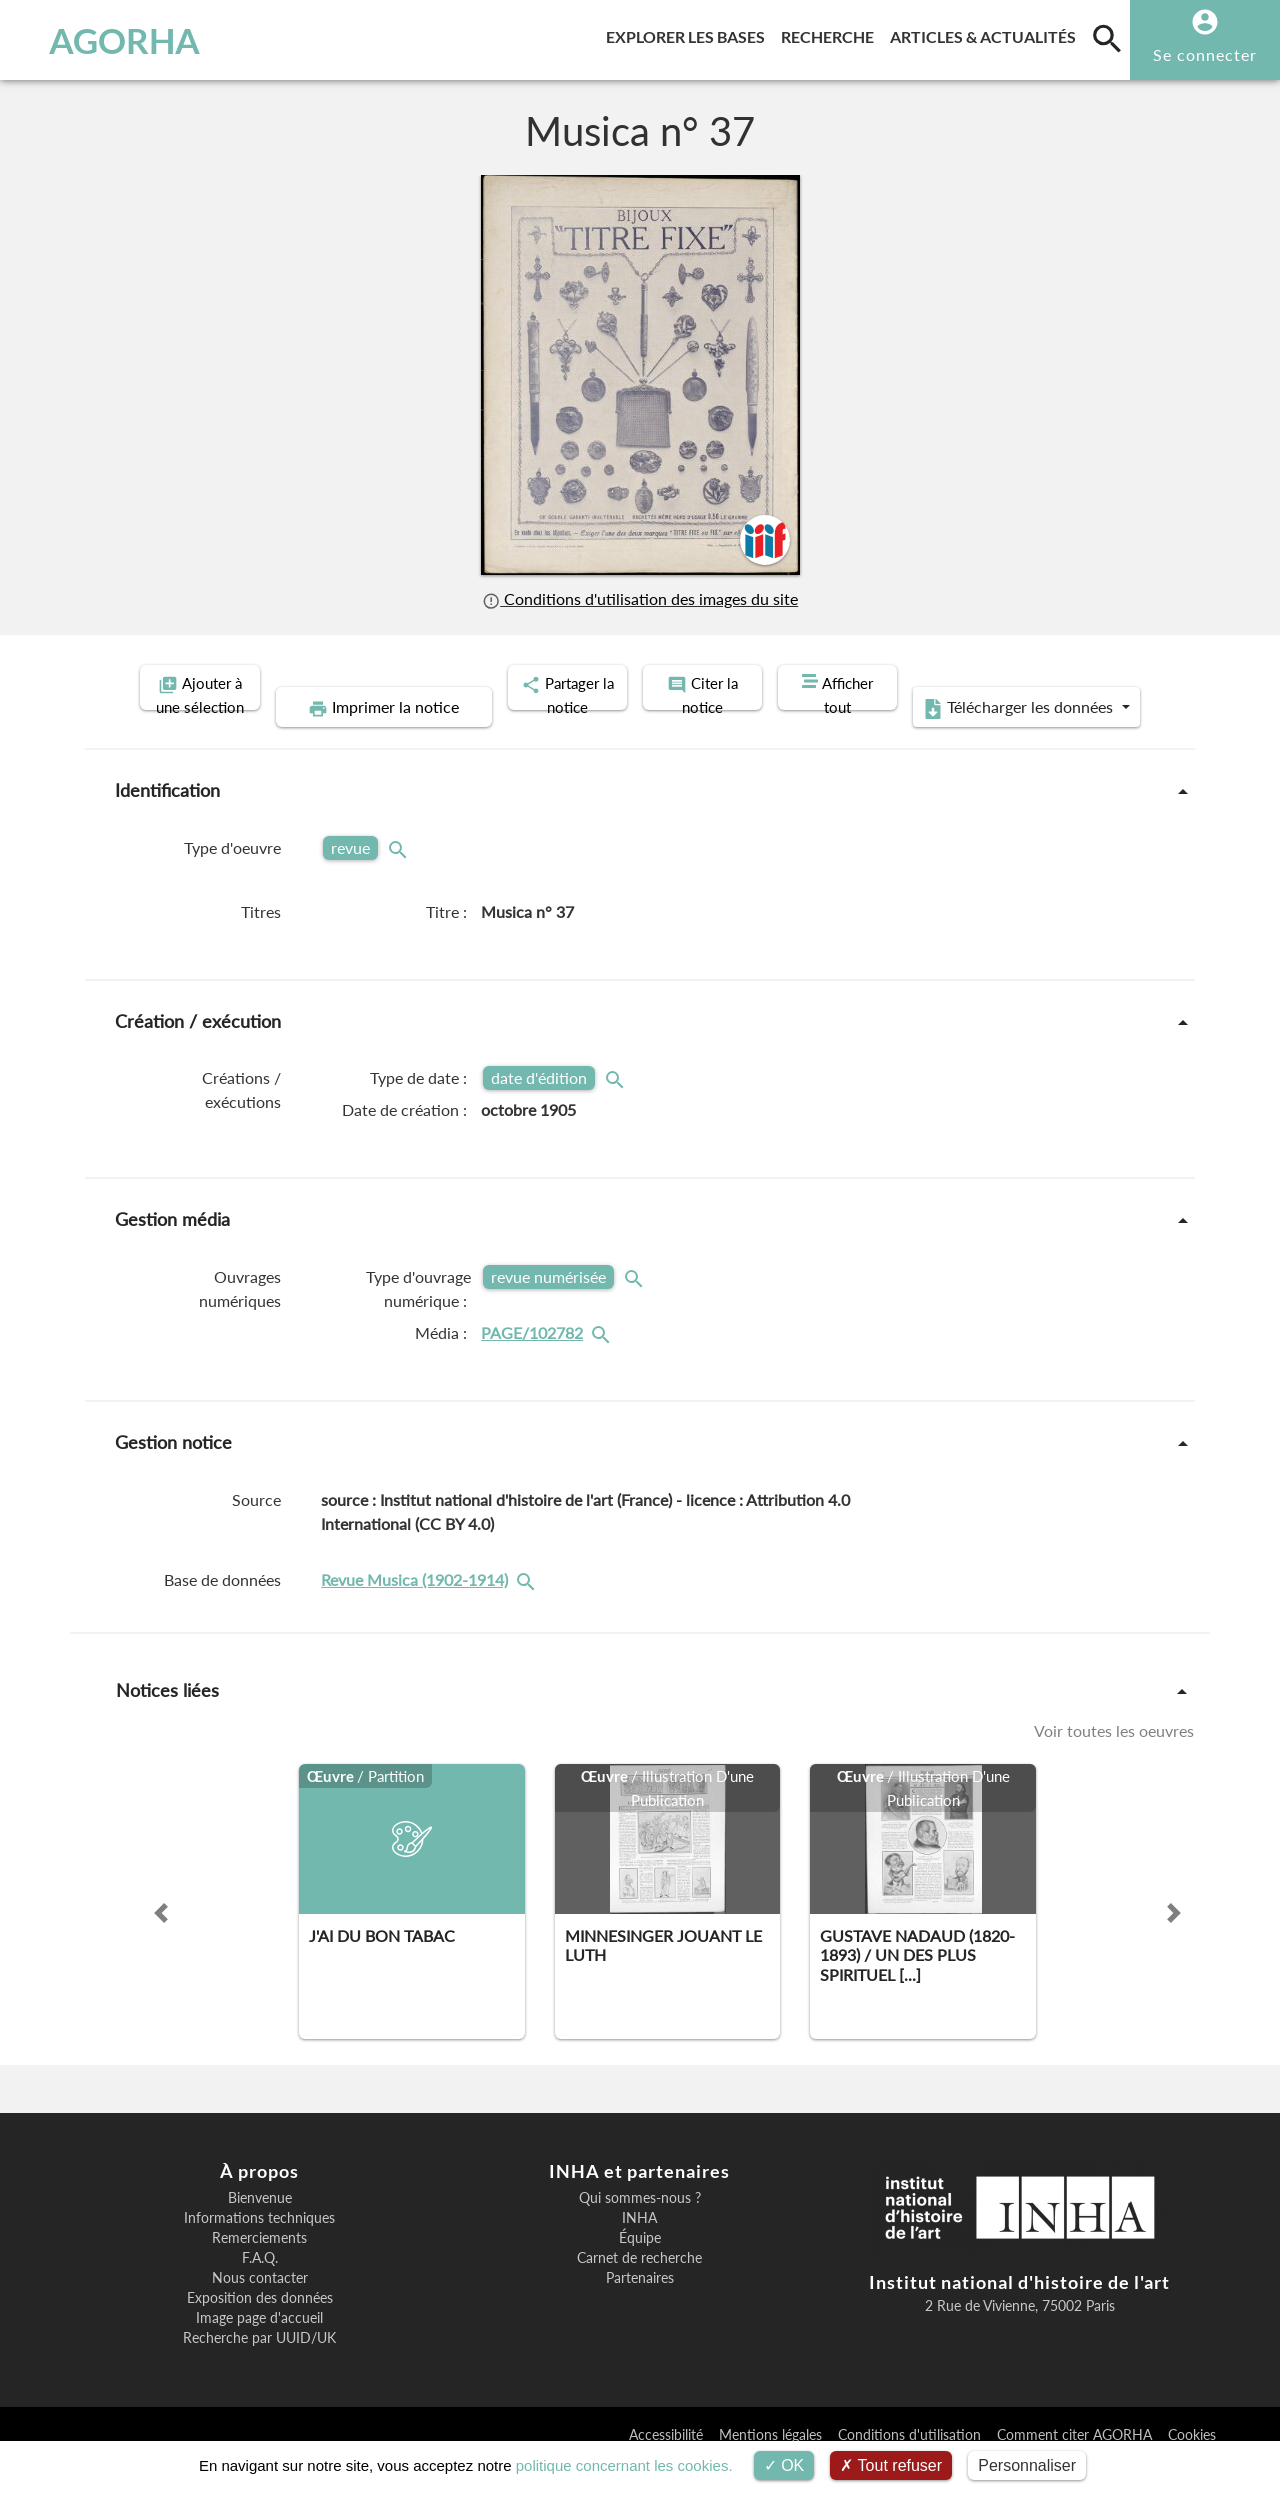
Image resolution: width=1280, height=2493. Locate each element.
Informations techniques (259, 2248)
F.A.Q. (260, 2288)
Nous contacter (260, 2308)
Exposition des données (260, 2328)
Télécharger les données (982, 738)
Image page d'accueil (259, 2348)
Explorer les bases (689, 33)
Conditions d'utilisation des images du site (640, 598)
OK (784, 2465)
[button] (161, 1943)
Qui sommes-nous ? (640, 2228)
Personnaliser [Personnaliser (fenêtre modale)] (1027, 2465)
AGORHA (113, 40)
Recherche (831, 33)
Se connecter (1205, 54)
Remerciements (259, 2268)
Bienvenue (260, 2228)
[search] (1107, 38)
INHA (639, 2248)
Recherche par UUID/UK (259, 2368)
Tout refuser (891, 2465)
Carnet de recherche (639, 2288)
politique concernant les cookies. (624, 2465)
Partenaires (640, 2308)
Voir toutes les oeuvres (1114, 1760)
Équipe (640, 2268)
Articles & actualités (987, 33)
